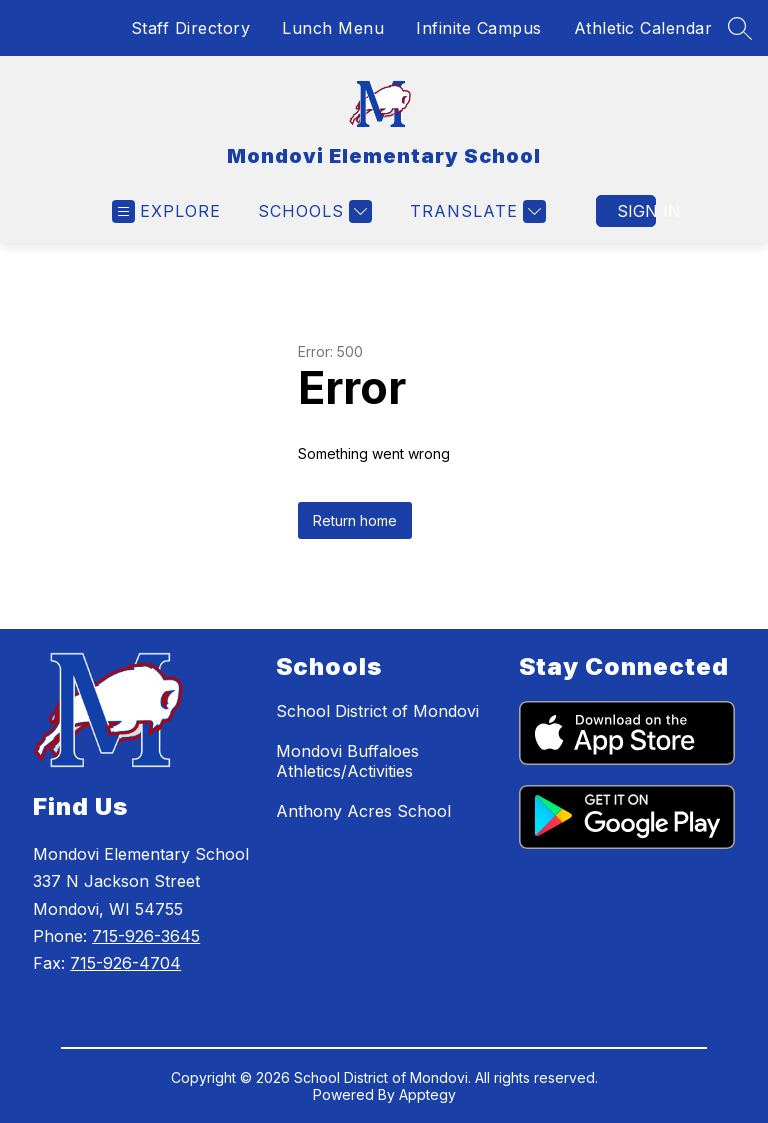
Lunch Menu (333, 28)
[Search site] (740, 28)
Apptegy (427, 1094)
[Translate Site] (475, 211)
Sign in (636, 211)
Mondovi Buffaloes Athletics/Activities (347, 761)
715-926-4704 (125, 963)
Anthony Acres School (363, 811)
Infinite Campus (479, 28)
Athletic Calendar (643, 28)
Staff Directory (191, 28)
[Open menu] (166, 211)
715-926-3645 (146, 936)
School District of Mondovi (377, 711)
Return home (355, 520)
